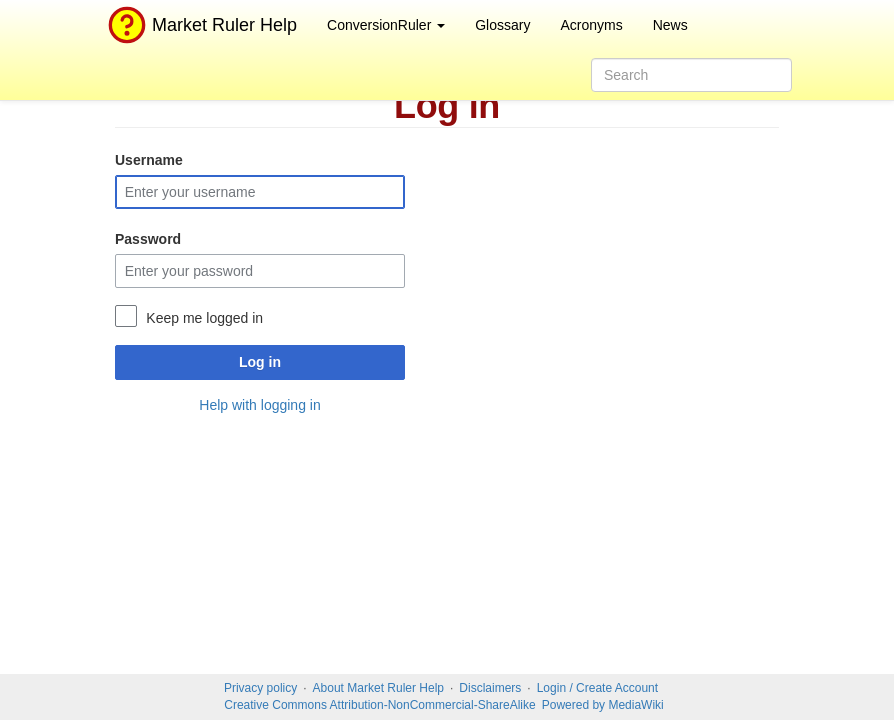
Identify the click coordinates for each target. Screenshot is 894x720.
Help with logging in (259, 405)
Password (148, 239)
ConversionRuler (386, 25)
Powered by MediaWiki (603, 705)
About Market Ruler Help (378, 688)
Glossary (502, 25)
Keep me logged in (204, 318)
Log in (260, 362)
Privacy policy (260, 688)
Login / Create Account (597, 688)
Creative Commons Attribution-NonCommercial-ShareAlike (379, 705)
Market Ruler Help (199, 25)
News (670, 25)
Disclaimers (490, 688)
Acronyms (591, 25)
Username (149, 160)
